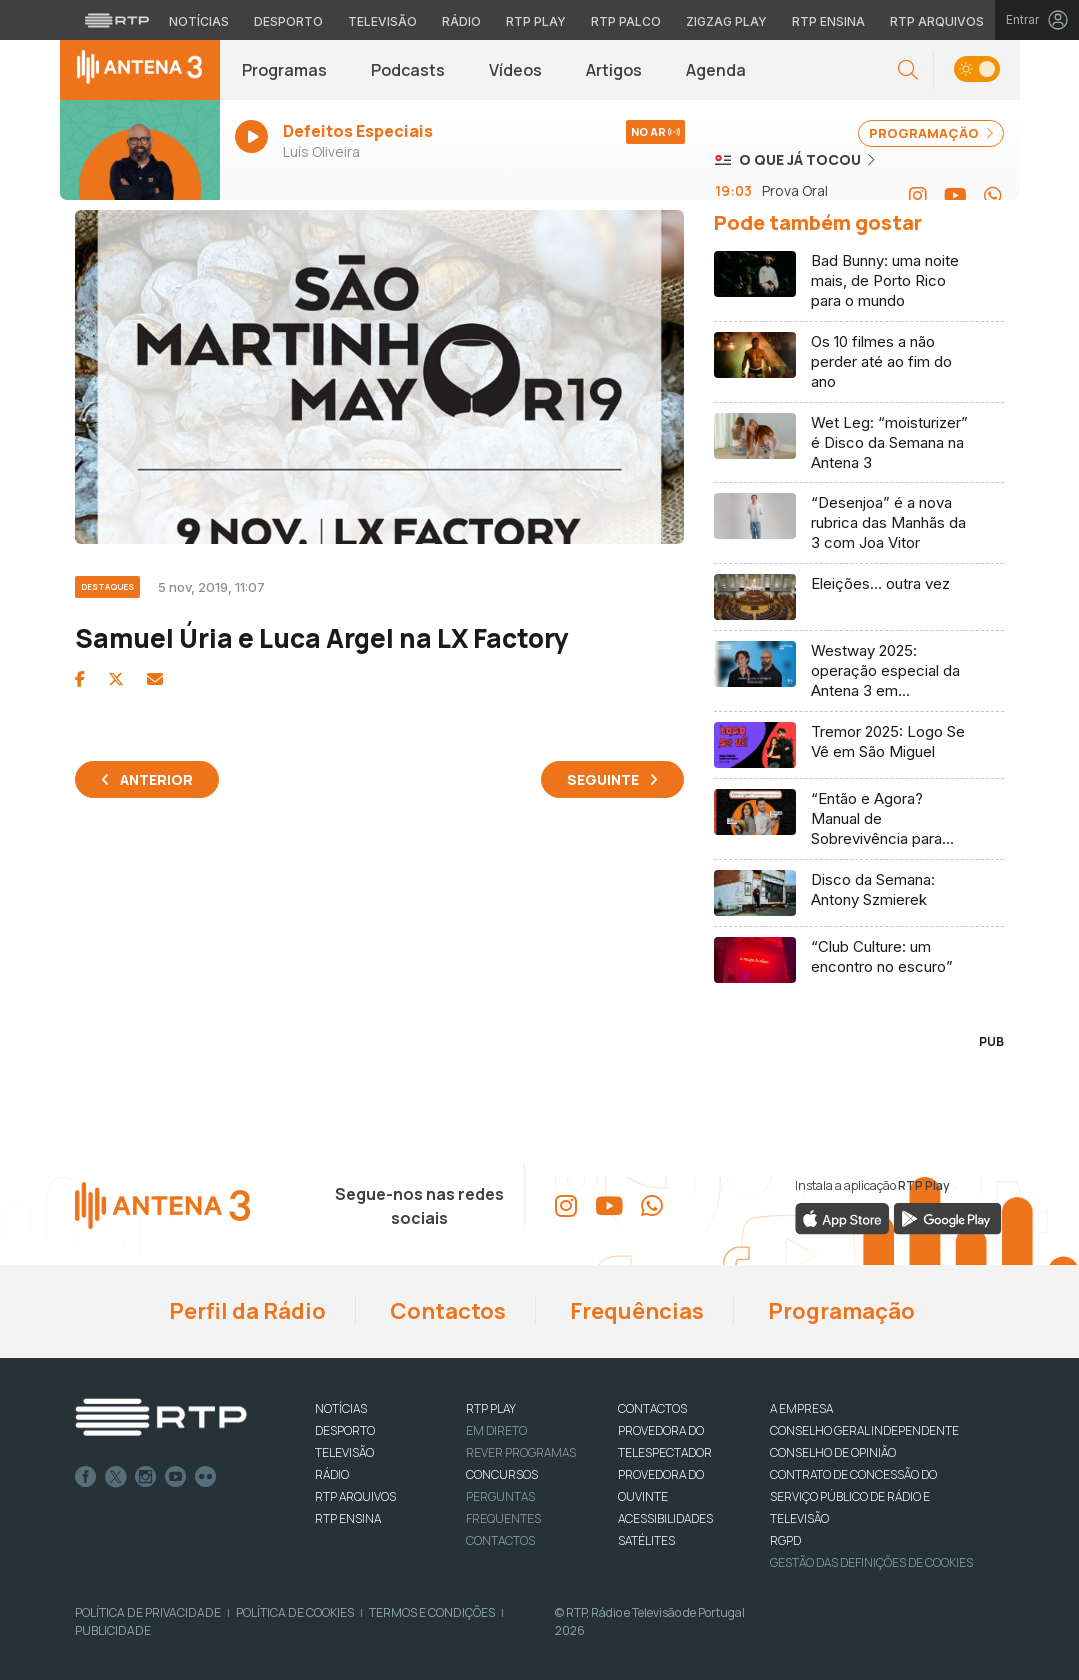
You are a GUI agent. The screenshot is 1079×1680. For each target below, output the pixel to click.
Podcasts (408, 70)
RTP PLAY (491, 1408)
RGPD (785, 1540)
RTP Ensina (348, 1518)
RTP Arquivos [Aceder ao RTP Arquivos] (937, 21)
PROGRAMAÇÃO (931, 133)
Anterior (156, 779)
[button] (908, 70)
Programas (284, 70)
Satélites (646, 1540)
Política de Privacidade (148, 1612)
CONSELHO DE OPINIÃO (833, 1452)
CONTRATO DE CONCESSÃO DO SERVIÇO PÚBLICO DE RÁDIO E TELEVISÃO (853, 1496)
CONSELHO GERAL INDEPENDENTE (864, 1430)
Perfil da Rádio (245, 1311)
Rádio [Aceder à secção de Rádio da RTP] (461, 21)
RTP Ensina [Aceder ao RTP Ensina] (828, 21)
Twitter (116, 1477)
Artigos (614, 70)
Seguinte (603, 779)
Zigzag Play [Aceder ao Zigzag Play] (726, 21)
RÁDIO (332, 1474)
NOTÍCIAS (341, 1408)
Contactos (446, 1311)
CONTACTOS (652, 1408)
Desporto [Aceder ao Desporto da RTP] (288, 21)
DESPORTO (345, 1430)
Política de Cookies (295, 1612)
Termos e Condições (432, 1612)
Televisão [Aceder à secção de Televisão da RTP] (382, 21)
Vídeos (515, 70)
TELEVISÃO (344, 1452)
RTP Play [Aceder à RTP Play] (536, 21)
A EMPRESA (801, 1408)
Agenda (716, 70)
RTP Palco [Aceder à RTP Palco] (626, 21)
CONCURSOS (502, 1474)
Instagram (146, 1477)
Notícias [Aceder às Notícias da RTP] (199, 21)
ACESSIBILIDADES (665, 1518)
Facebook (86, 1477)
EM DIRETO (496, 1430)
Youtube (176, 1477)
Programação (839, 1311)
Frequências (635, 1311)
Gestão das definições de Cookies (871, 1562)
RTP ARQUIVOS (355, 1496)
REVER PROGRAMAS (521, 1452)
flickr (206, 1477)
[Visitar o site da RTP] (117, 20)
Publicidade (113, 1630)
